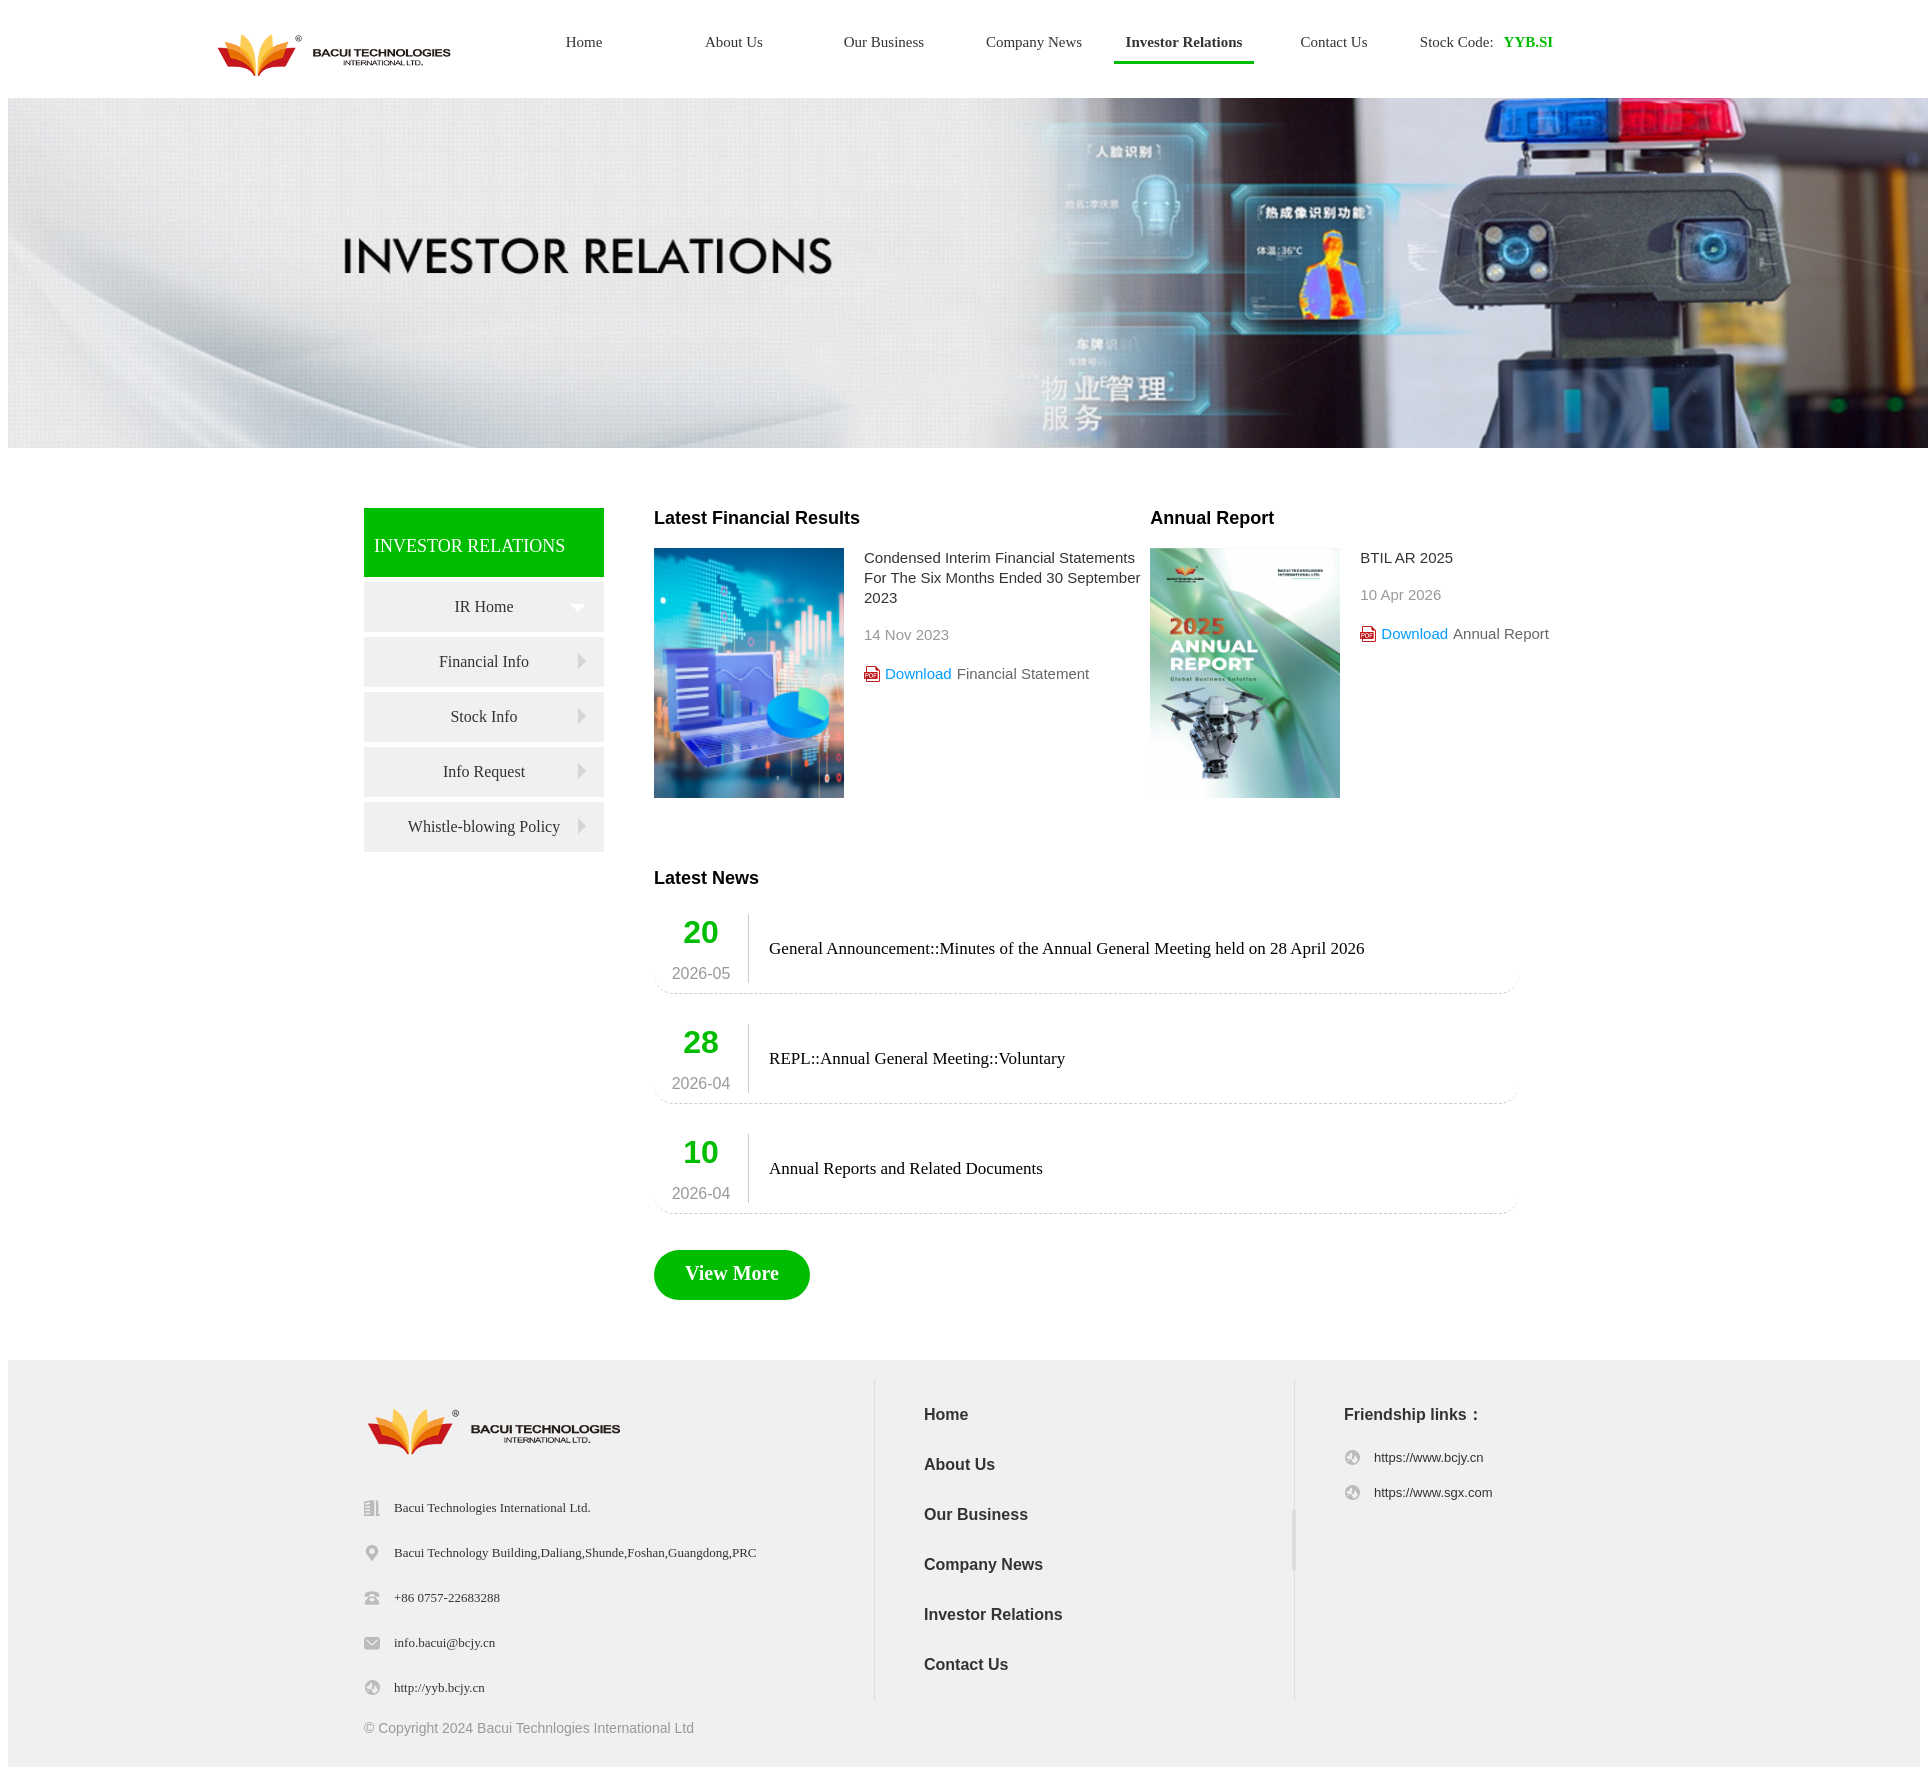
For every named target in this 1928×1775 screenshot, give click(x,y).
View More (732, 1273)
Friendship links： (1413, 1414)
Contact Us (1333, 42)
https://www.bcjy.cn (1429, 1457)
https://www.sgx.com (1433, 1492)
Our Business (884, 42)
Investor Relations (1184, 42)
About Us (734, 42)
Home (584, 42)
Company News (1034, 42)
